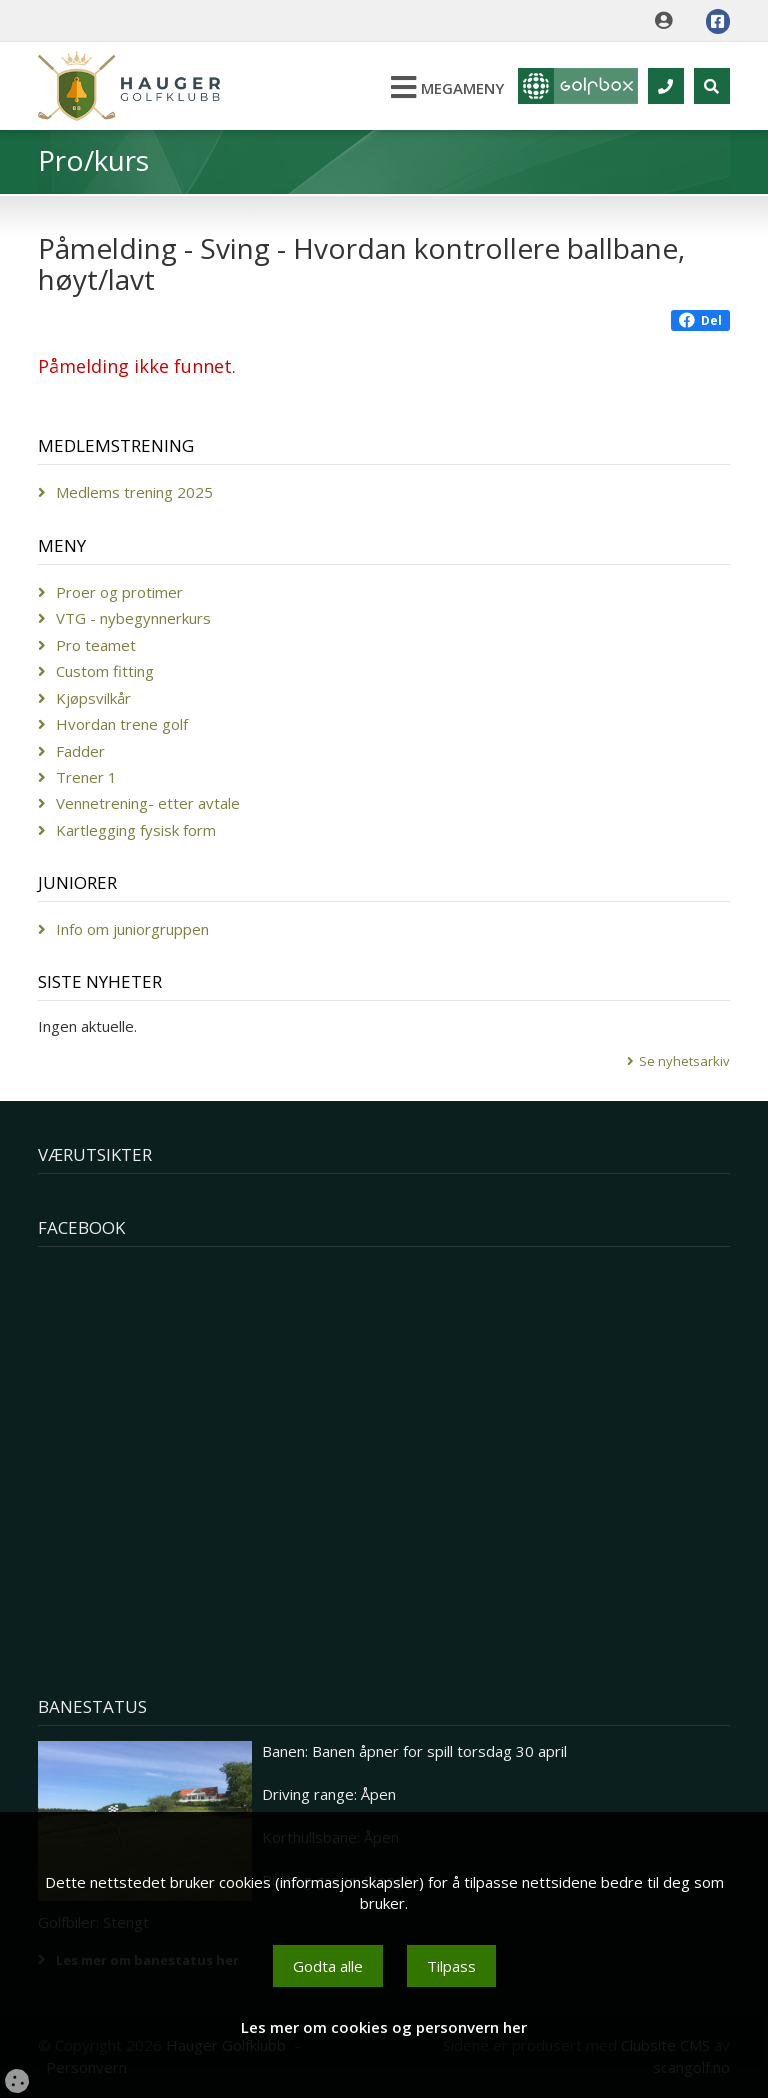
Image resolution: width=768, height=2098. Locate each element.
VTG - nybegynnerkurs (133, 618)
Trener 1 (86, 777)
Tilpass (451, 1966)
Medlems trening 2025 (134, 492)
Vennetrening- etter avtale (148, 803)
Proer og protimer (119, 592)
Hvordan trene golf (122, 724)
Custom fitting (105, 671)
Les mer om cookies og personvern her (384, 2027)
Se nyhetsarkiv (684, 1061)
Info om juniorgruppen (132, 929)
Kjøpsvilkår (93, 698)
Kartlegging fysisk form (136, 830)
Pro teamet (96, 645)
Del (700, 320)
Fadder (80, 751)
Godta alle (328, 1966)
